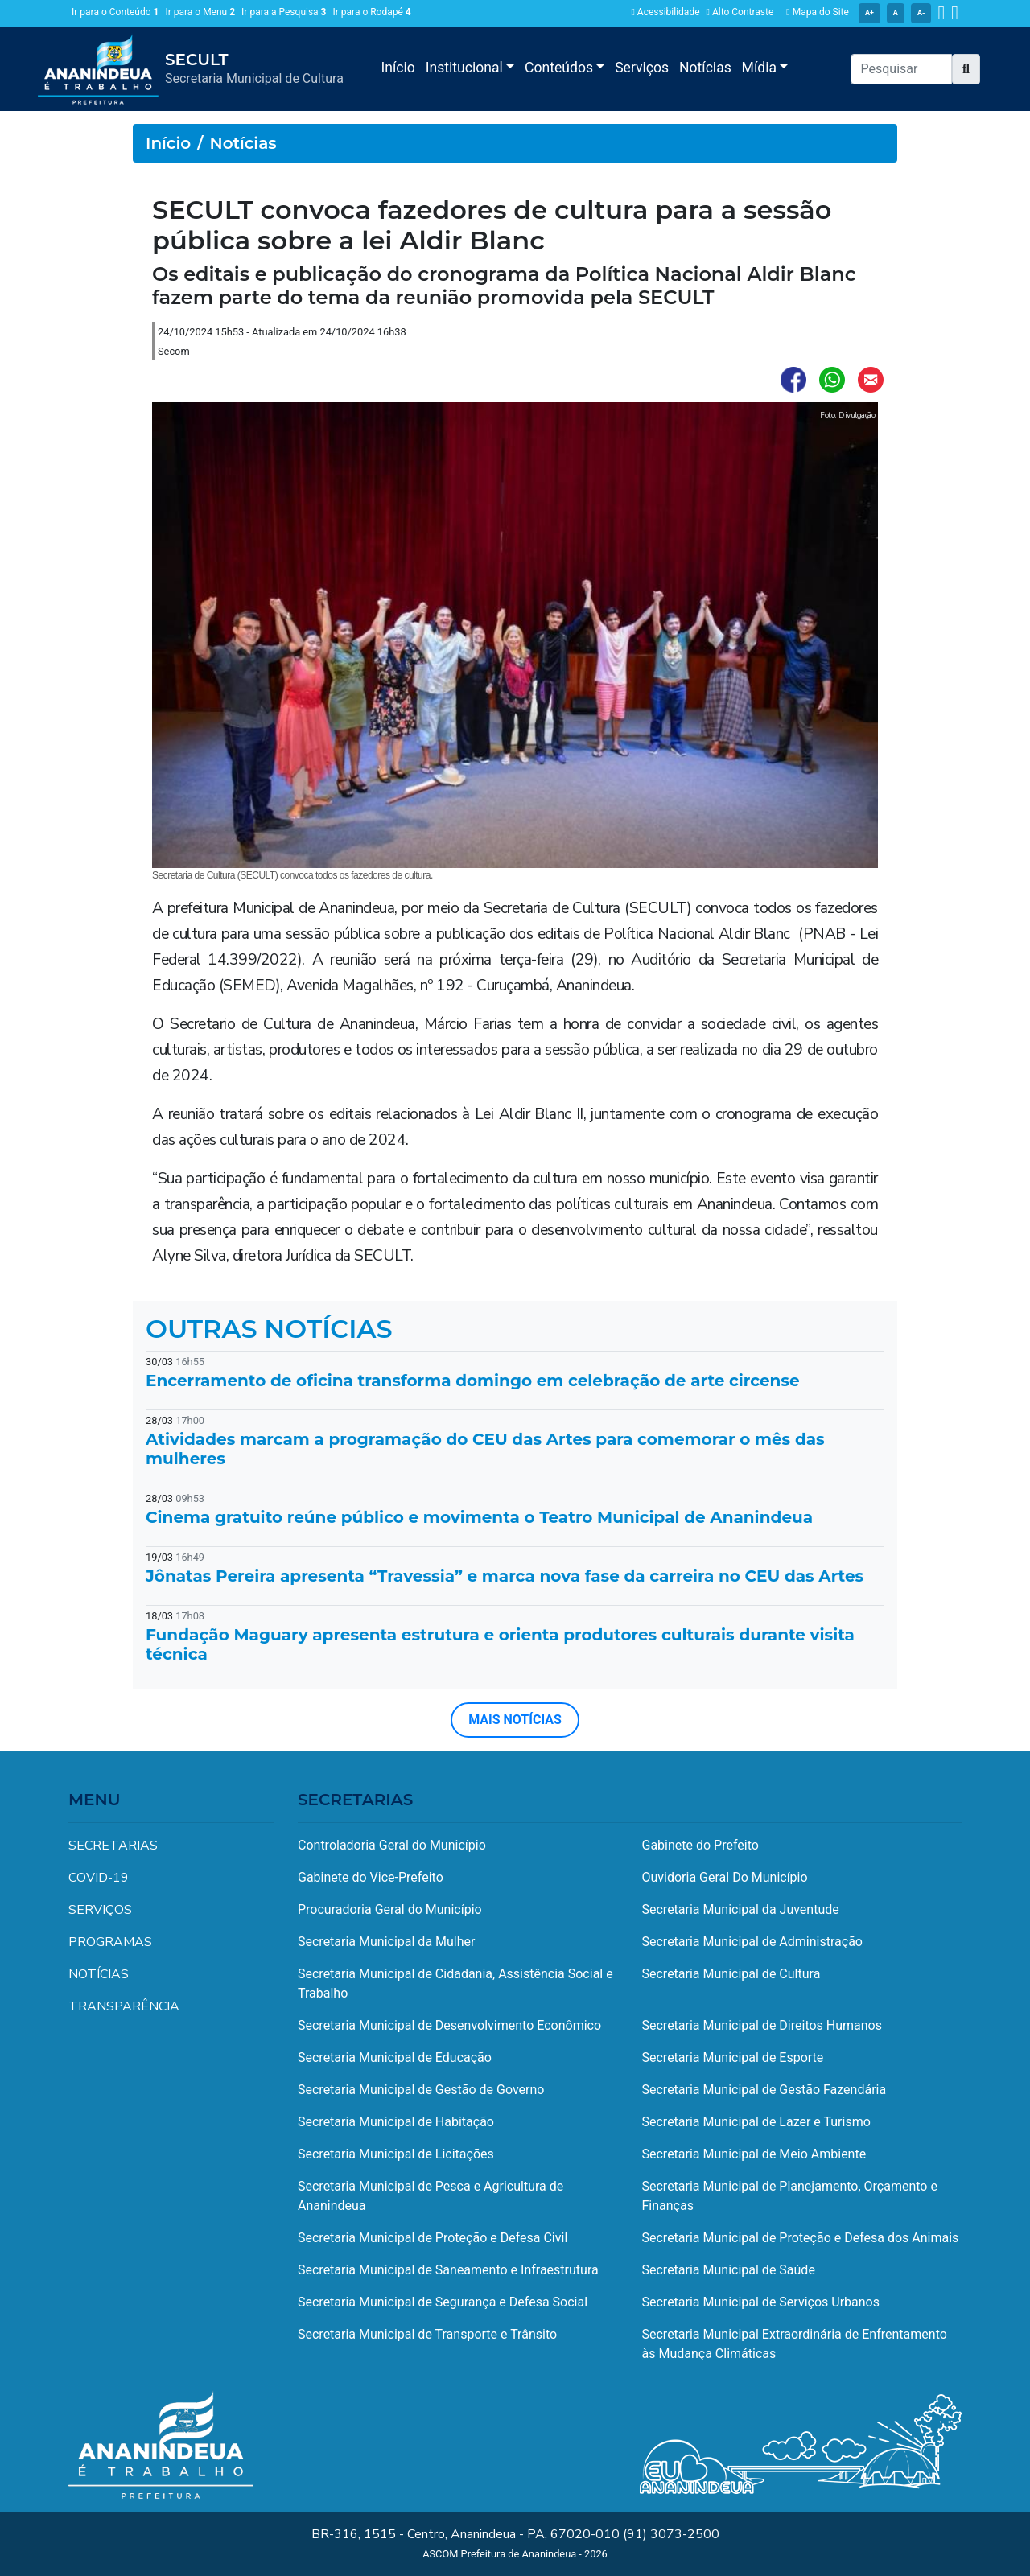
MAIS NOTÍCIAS (515, 1719)
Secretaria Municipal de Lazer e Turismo (756, 2122)
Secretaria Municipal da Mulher (386, 1941)
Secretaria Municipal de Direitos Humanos (762, 2025)
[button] (966, 69)
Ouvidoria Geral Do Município (725, 1877)
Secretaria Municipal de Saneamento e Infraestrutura (448, 2270)
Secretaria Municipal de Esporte (733, 2057)
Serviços (642, 68)
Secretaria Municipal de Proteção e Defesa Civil (432, 2237)
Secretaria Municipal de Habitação (396, 2122)
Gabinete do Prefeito (700, 1845)
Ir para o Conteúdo (115, 12)
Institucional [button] (466, 68)
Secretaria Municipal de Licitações (396, 2154)
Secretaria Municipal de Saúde (728, 2270)
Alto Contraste (740, 12)
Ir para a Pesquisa (283, 12)
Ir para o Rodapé (372, 12)
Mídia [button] (761, 68)
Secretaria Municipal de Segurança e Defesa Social (442, 2302)
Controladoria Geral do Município (392, 1845)
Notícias (705, 68)
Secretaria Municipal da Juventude (740, 1909)
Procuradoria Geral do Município (390, 1909)
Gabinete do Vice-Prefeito (370, 1877)
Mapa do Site (817, 12)
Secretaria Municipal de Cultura (731, 1973)
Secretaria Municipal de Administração (752, 1941)
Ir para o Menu (200, 12)
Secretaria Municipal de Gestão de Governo (421, 2089)
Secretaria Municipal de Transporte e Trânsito (427, 2334)
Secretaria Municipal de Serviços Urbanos (761, 2302)
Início (397, 68)
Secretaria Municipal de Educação (395, 2057)
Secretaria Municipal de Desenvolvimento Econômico (449, 2025)
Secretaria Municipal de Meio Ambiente (754, 2154)
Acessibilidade (665, 12)
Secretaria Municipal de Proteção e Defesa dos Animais (800, 2237)
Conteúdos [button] (560, 68)
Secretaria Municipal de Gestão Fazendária (764, 2089)
